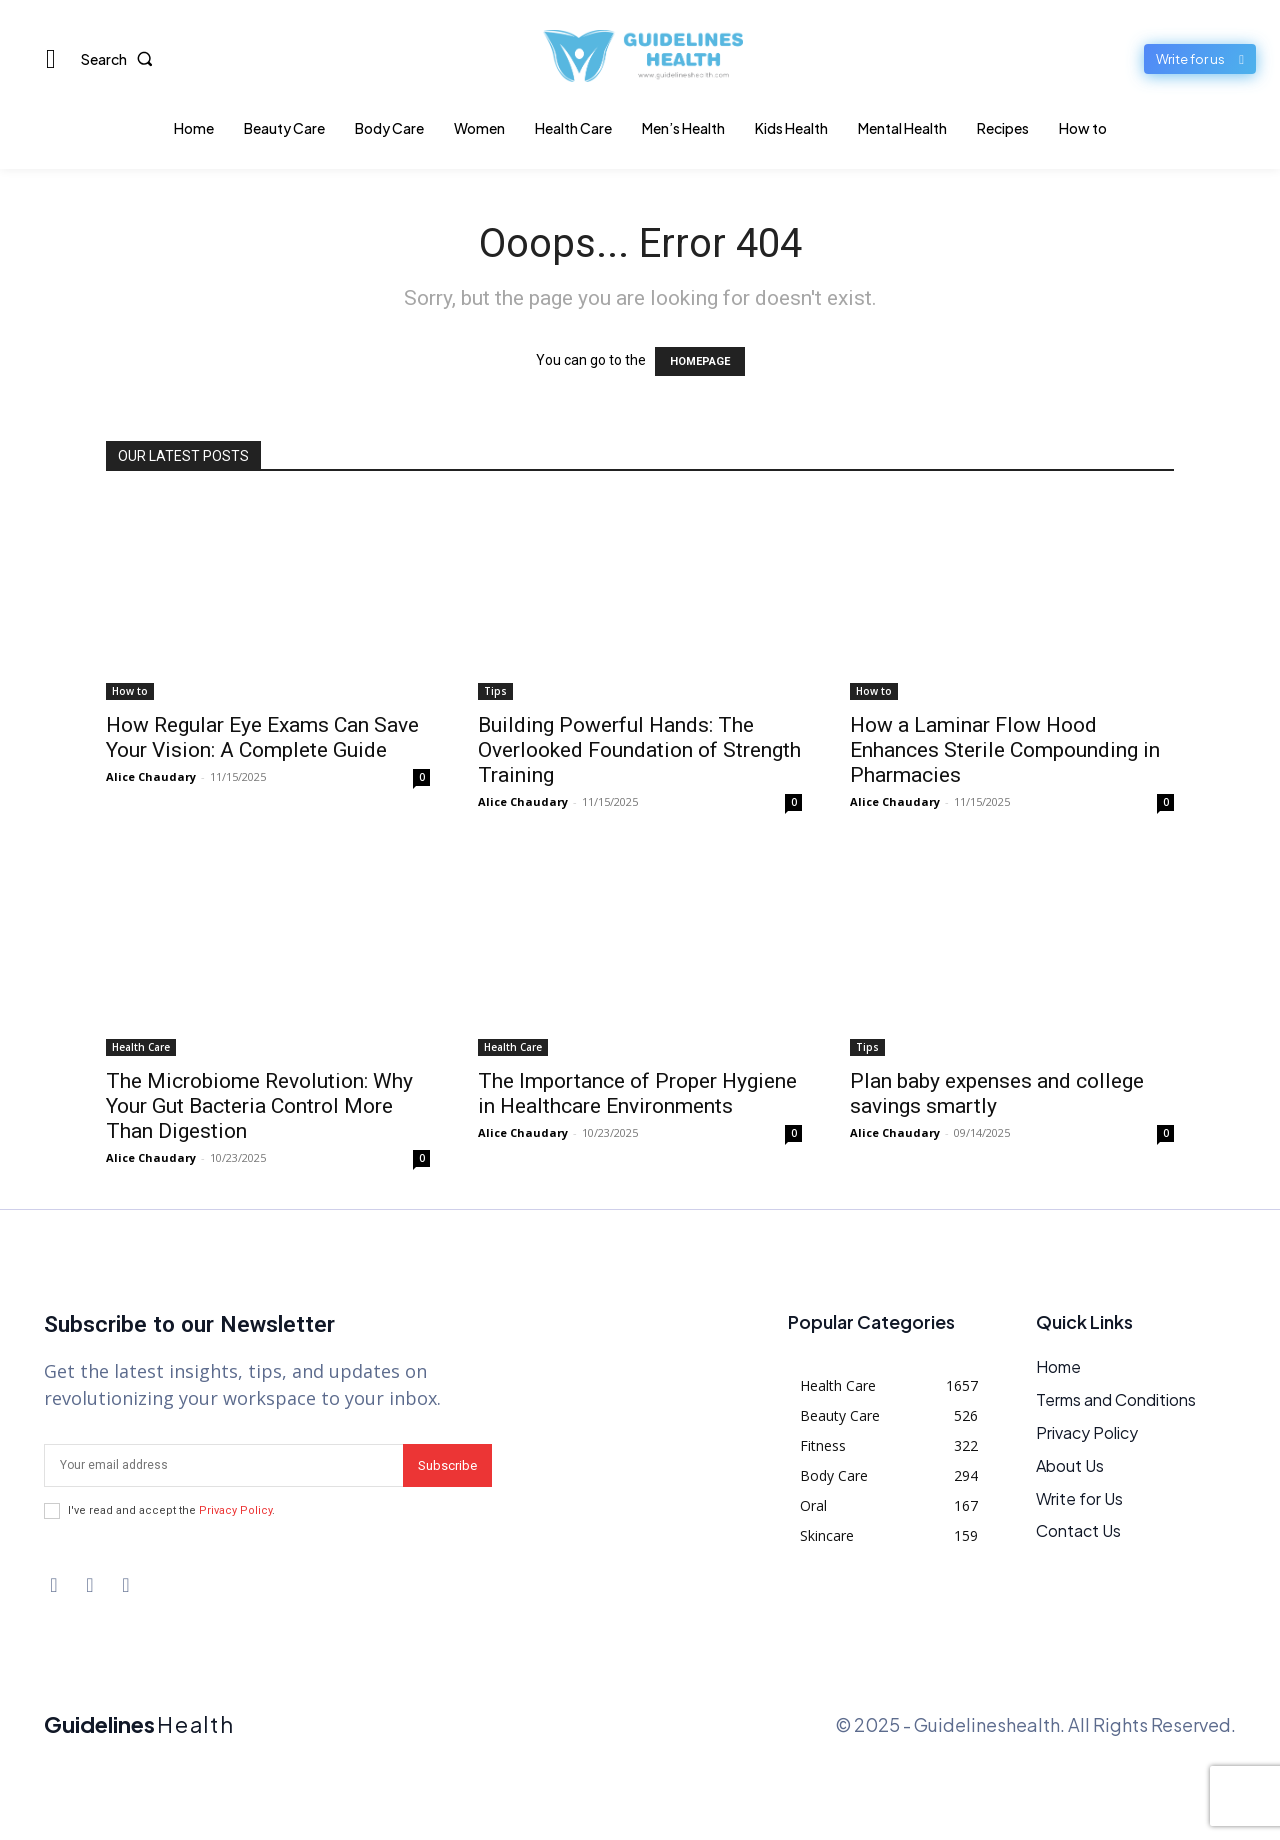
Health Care (141, 1047)
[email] (223, 1465)
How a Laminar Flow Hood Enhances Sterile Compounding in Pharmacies (1005, 750)
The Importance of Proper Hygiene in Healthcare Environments (637, 1093)
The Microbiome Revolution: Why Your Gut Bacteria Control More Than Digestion (259, 1106)
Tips (495, 691)
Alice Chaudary (151, 776)
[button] (121, 59)
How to (130, 691)
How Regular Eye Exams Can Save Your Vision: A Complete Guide (262, 737)
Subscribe (447, 1465)
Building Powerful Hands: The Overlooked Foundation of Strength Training (639, 750)
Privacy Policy (235, 1510)
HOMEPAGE (700, 361)
